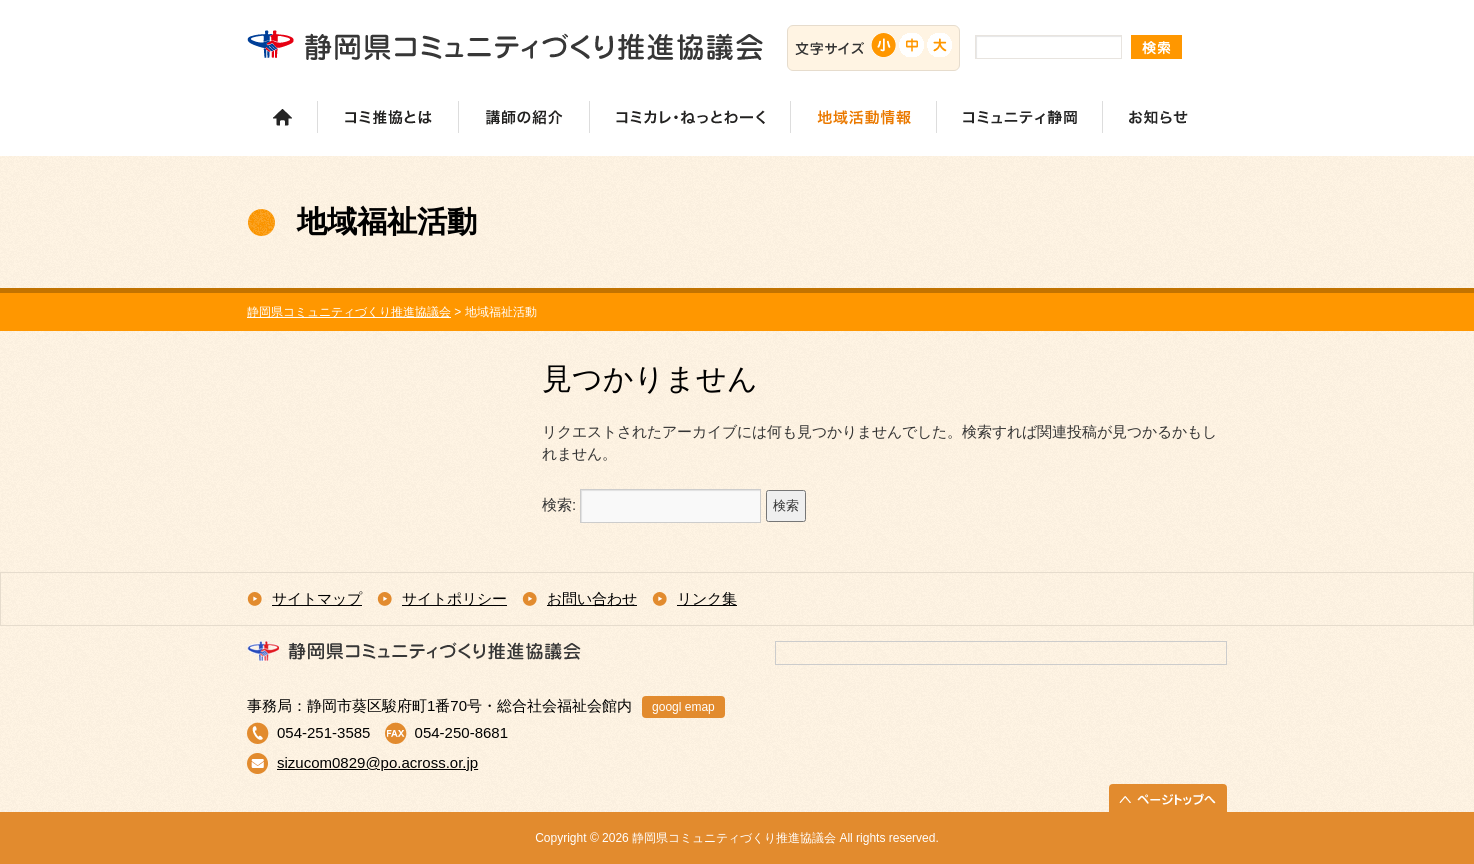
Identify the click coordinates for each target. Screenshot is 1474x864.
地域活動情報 (863, 117)
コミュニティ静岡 (1019, 117)
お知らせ (1157, 117)
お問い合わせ (592, 598)
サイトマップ (317, 598)
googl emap (683, 707)
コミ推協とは (387, 117)
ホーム (282, 117)
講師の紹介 (523, 117)
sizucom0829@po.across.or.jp (377, 762)
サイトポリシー (454, 598)
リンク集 (707, 598)
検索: (559, 504)
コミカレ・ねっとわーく (689, 117)
